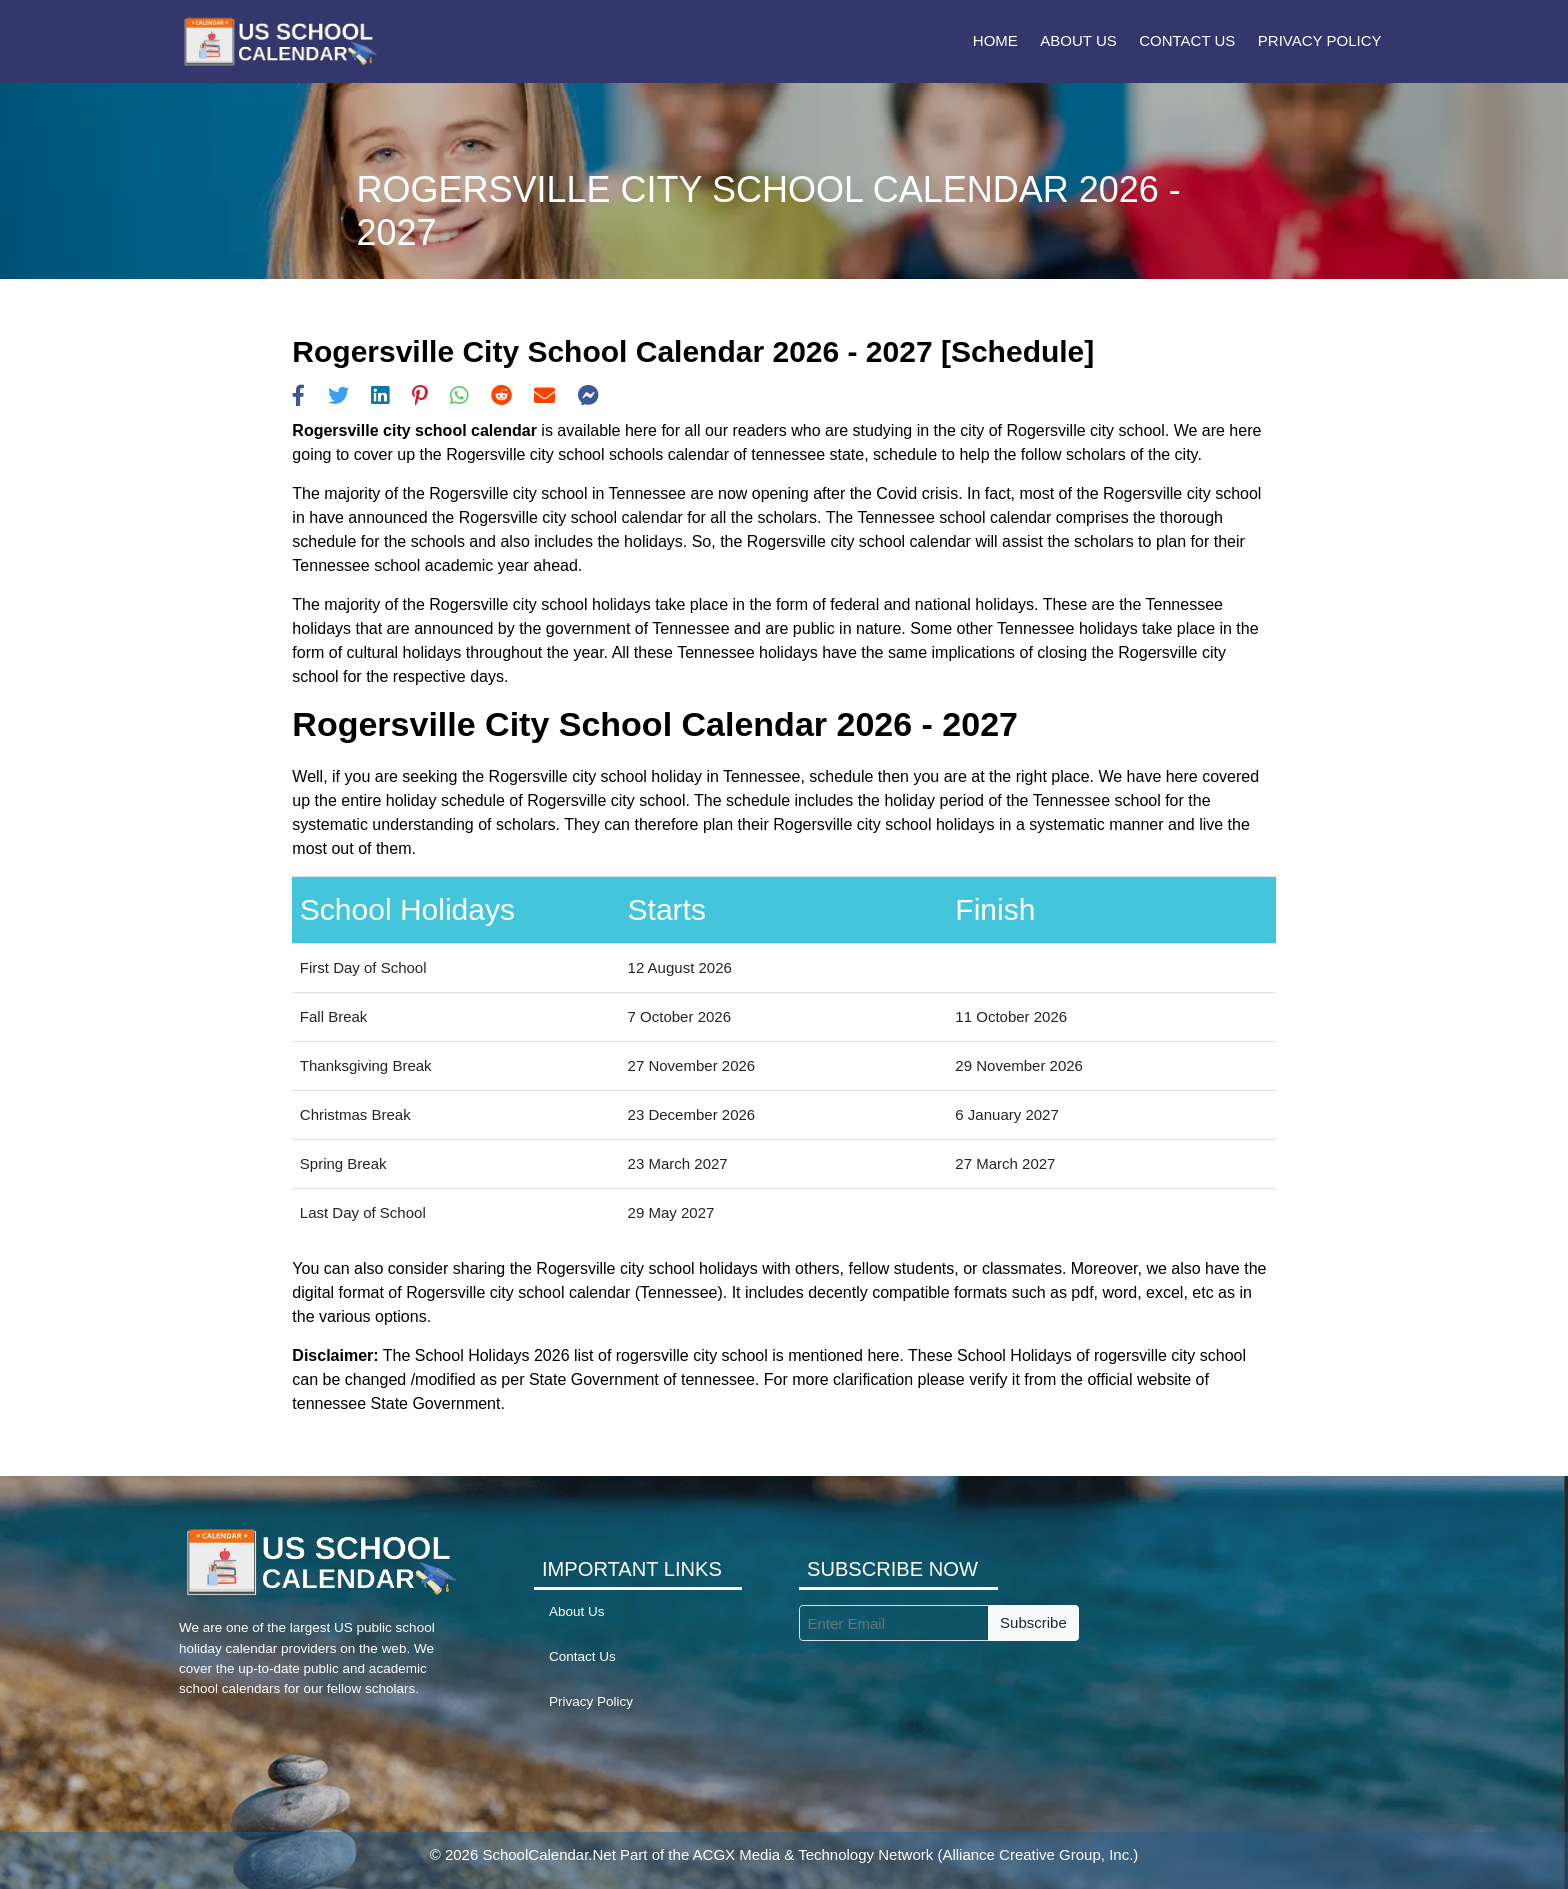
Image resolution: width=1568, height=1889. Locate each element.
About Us (1078, 40)
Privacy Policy (1320, 40)
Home (995, 40)
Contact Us (1187, 40)
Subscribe (1033, 1622)
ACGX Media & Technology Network (813, 1854)
